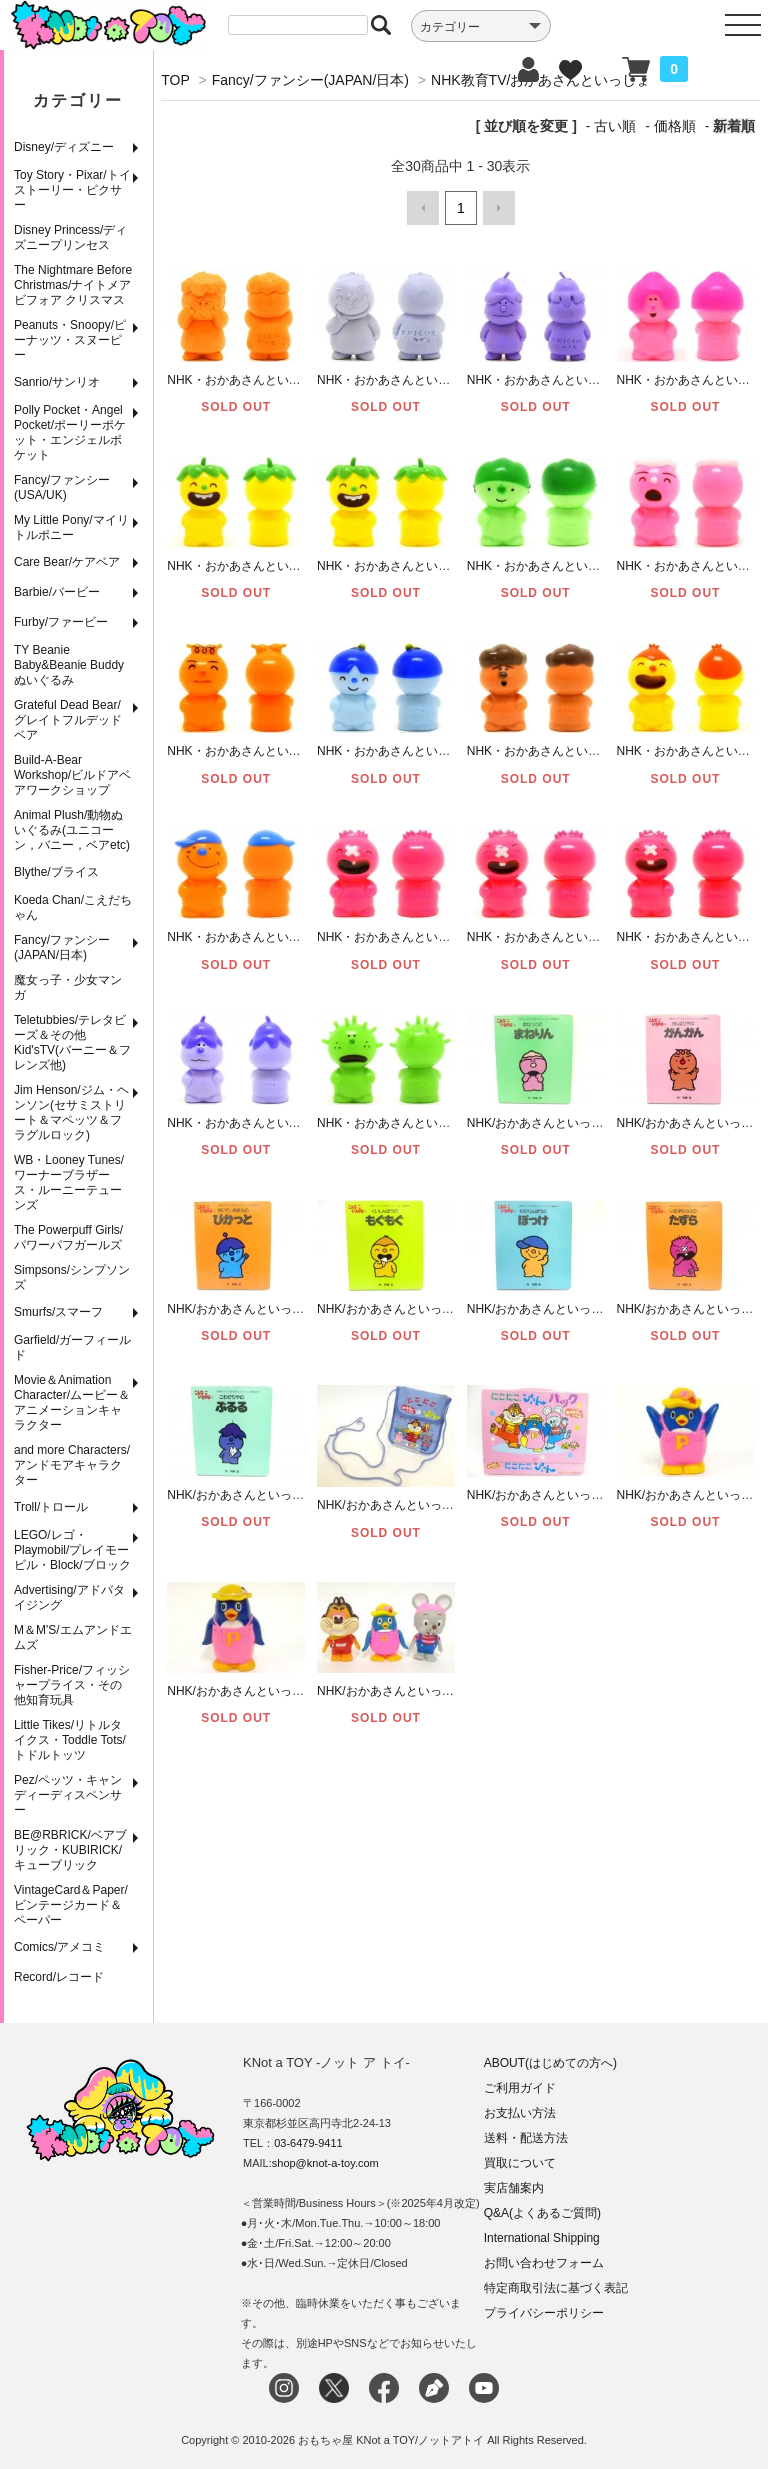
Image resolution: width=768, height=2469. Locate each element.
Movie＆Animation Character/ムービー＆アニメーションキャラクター (72, 1402)
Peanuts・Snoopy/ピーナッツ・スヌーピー (70, 340)
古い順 (615, 126)
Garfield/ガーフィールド (72, 1347)
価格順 (675, 126)
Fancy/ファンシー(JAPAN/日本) (62, 947)
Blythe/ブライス (56, 872)
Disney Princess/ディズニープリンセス (70, 237)
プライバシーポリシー (544, 2313)
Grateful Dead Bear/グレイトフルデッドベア (68, 720)
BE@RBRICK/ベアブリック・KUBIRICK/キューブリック (70, 1850)
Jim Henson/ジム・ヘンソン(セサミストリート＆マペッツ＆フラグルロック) (71, 1112)
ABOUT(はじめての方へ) (550, 2063)
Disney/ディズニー (64, 147)
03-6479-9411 (308, 2143)
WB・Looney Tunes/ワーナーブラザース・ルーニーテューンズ (69, 1182)
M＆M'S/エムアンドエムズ (73, 1637)
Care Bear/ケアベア (67, 562)
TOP (175, 80)
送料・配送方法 (526, 2138)
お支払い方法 (520, 2113)
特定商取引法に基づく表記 (556, 2288)
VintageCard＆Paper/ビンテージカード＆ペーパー (71, 1905)
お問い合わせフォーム (544, 2263)
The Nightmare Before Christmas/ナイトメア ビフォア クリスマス (73, 285)
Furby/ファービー (61, 622)
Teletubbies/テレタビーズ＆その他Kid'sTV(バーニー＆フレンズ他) (72, 1042)
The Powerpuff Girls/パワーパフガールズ (68, 1237)
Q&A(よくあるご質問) (542, 2213)
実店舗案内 (514, 2188)
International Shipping (542, 2238)
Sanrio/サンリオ (57, 382)
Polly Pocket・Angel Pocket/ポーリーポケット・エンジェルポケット (70, 432)
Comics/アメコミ (59, 1947)
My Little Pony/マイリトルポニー (71, 527)
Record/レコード (59, 1977)
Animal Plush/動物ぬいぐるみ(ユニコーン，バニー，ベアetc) (72, 830)
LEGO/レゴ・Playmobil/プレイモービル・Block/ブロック (72, 1550)
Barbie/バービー (57, 592)
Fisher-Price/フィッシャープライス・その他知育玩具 (72, 1685)
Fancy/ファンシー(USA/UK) (62, 487)
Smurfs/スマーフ (58, 1312)
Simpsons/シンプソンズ (72, 1277)
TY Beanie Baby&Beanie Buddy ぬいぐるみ (69, 665)
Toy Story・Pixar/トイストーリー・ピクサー (72, 190)
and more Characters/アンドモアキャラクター (72, 1465)
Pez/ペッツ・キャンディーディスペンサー (68, 1795)
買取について (520, 2163)
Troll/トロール (51, 1507)
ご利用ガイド (520, 2088)
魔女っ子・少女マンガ (68, 987)
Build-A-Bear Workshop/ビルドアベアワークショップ (72, 775)
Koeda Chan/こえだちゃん (73, 907)
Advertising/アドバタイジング (69, 1597)
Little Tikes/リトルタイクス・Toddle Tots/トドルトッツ (70, 1740)
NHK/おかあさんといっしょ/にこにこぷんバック (597, 1493)
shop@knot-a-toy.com (325, 2163)
